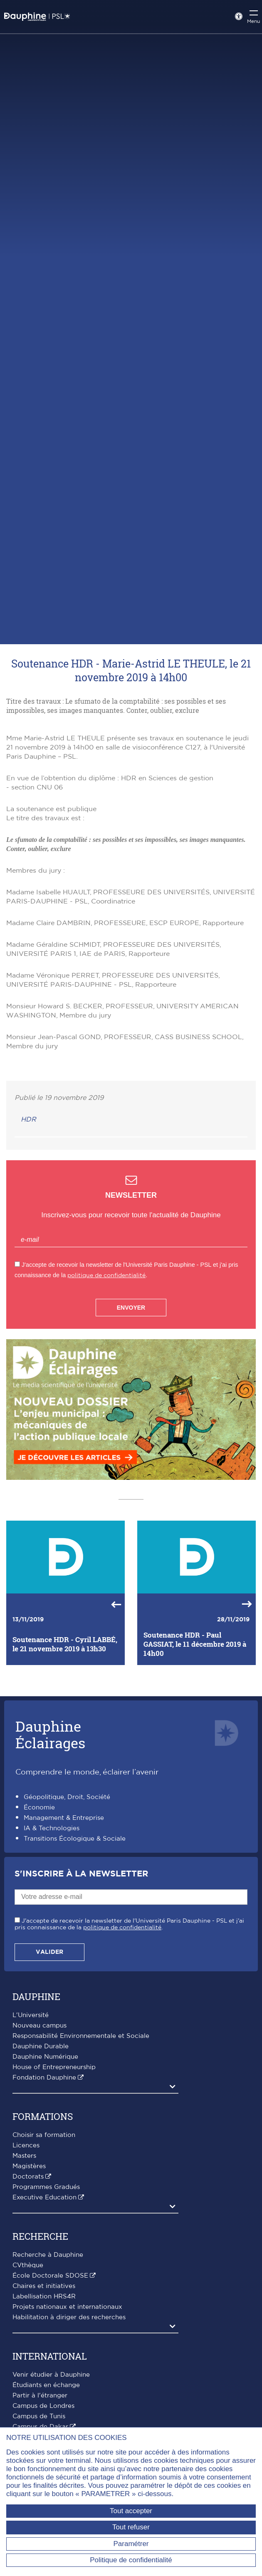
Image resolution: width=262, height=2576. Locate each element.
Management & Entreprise (64, 1818)
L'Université (30, 2015)
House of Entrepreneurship (54, 2067)
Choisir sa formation (43, 2135)
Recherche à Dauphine (47, 2255)
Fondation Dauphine (44, 2078)
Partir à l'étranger (39, 2395)
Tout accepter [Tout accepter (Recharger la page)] (131, 2511)
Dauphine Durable (40, 2046)
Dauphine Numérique (45, 2057)
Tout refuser (131, 2527)
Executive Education (44, 2197)
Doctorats (28, 2177)
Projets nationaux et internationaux (67, 2307)
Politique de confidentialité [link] (131, 2560)
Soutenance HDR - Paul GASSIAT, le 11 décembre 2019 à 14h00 (194, 1644)
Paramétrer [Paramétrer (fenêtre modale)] (130, 2544)
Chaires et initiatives (43, 2286)
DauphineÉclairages (50, 1734)
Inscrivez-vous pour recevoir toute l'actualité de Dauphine (130, 1215)
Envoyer (131, 1307)
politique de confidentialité (106, 1275)
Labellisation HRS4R (44, 2296)
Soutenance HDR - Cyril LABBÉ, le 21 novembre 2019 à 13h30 (64, 1644)
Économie (39, 1807)
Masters (24, 2156)
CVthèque (27, 2265)
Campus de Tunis (38, 2416)
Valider (49, 1952)
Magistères (29, 2166)
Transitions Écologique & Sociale (75, 1839)
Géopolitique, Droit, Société (67, 1797)
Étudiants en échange (46, 2385)
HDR (28, 1119)
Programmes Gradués (46, 2187)
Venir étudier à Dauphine (51, 2375)
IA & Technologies (51, 1828)
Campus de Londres (43, 2406)
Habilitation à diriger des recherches (69, 2317)
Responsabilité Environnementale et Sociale (80, 2036)
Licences (26, 2145)
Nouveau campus (39, 2026)
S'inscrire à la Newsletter (81, 1874)
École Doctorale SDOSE (50, 2276)
